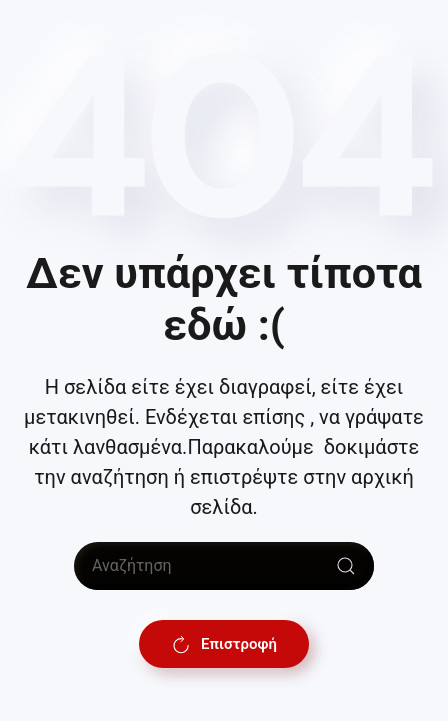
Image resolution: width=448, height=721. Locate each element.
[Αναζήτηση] (224, 566)
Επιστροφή (224, 644)
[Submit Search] (346, 566)
